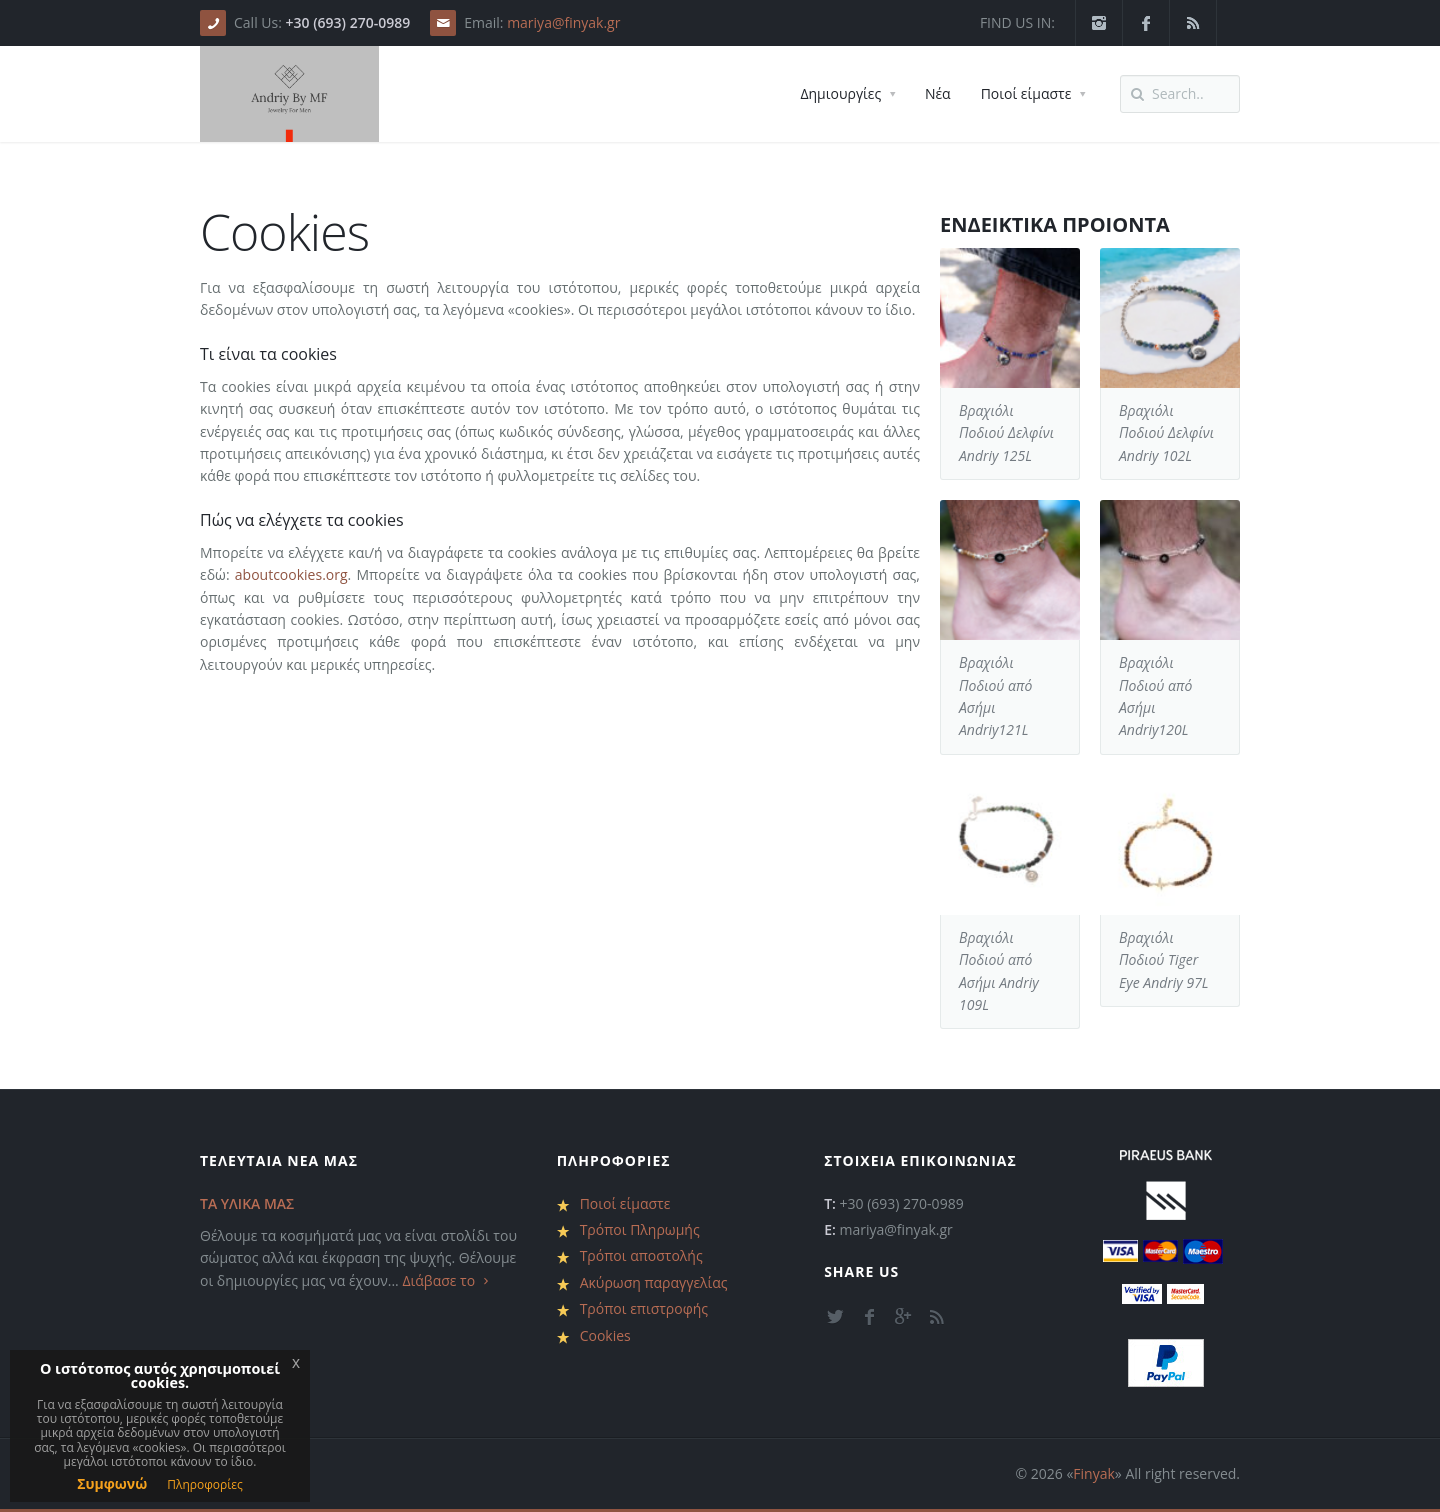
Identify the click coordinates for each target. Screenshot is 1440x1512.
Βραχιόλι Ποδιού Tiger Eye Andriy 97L (1164, 960)
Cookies (605, 1335)
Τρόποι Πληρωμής (640, 1229)
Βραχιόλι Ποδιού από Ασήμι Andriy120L (1155, 696)
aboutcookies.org (291, 574)
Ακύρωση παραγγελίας (654, 1282)
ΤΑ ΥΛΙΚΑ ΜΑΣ (247, 1203)
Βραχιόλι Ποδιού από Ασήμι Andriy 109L (999, 971)
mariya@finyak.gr (563, 22)
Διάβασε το (447, 1280)
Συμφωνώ (112, 1483)
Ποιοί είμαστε (625, 1203)
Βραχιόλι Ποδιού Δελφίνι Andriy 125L (1006, 433)
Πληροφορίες (205, 1484)
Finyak (1094, 1473)
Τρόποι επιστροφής (644, 1308)
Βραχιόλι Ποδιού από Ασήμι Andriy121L (995, 696)
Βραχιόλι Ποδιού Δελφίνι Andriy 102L (1166, 433)
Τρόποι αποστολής (641, 1255)
